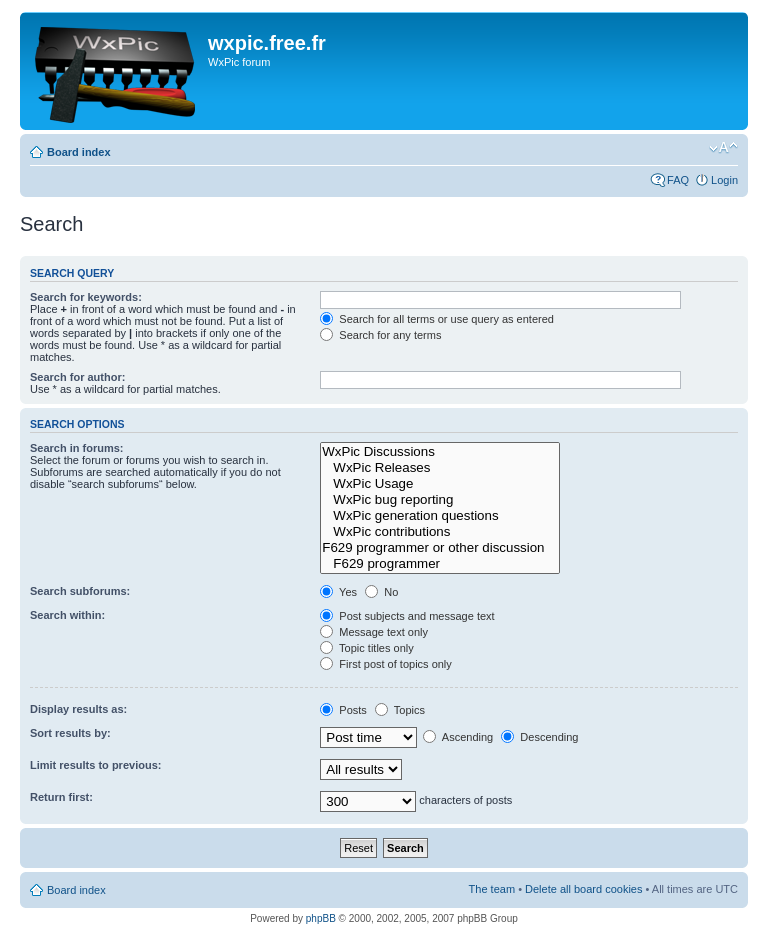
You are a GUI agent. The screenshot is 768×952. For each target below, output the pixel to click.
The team (492, 889)
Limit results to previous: (95, 765)
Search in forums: (77, 448)
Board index (79, 152)
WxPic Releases (440, 468)
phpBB (321, 918)
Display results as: (78, 709)
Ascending (458, 737)
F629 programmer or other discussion (440, 548)
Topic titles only (366, 648)
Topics (400, 710)
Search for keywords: (86, 297)
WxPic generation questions (440, 516)
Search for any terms (380, 335)
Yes (338, 592)
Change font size (723, 148)
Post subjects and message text (407, 616)
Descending (539, 737)
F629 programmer (440, 564)
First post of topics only (386, 664)
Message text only (374, 632)
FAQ (678, 180)
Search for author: (77, 377)
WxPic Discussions (440, 452)
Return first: (61, 797)
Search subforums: (80, 591)
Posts (343, 710)
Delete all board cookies (583, 889)
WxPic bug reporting (440, 500)
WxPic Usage (440, 484)
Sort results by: (70, 733)
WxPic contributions (440, 532)
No (381, 592)
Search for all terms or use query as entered (437, 319)
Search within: (67, 615)
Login (724, 180)
